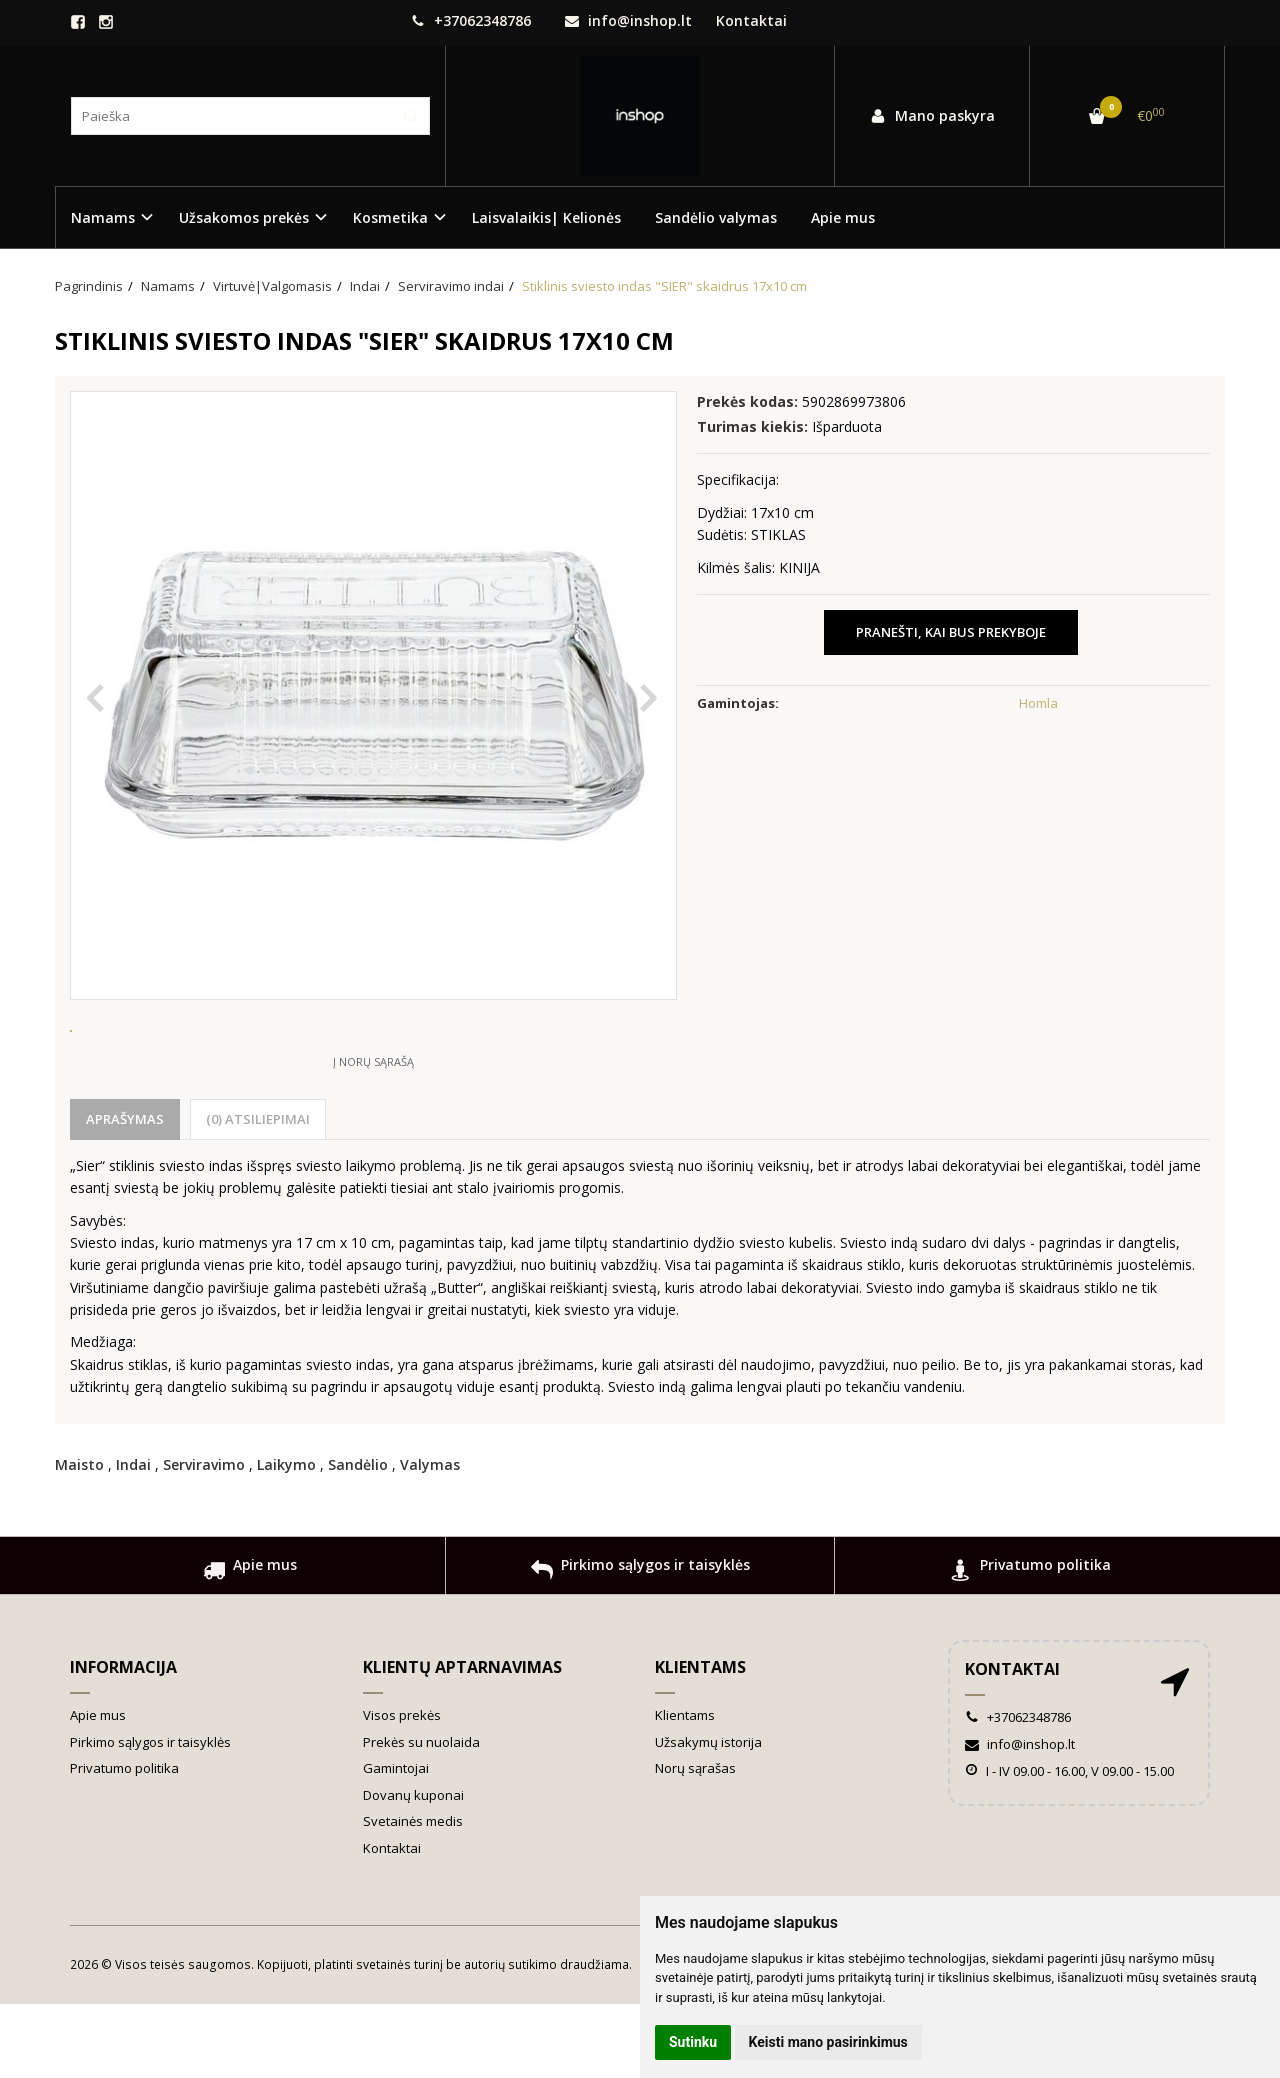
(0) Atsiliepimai (258, 1193)
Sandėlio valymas (716, 217)
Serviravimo (204, 1538)
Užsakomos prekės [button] (244, 217)
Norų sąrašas (695, 1842)
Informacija (123, 1741)
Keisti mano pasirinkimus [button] (828, 2042)
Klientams (700, 1741)
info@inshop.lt (628, 20)
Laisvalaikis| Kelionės (546, 217)
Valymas (430, 1538)
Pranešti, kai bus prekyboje (951, 632)
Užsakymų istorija (708, 1816)
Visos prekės (402, 1789)
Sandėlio (358, 1538)
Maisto (79, 1538)
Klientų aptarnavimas (462, 1741)
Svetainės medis (413, 1895)
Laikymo (286, 1538)
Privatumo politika (1030, 1646)
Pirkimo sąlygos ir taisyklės (640, 1646)
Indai (133, 1538)
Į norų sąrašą (373, 1135)
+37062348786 (471, 20)
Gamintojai (396, 1842)
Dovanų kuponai (413, 1869)
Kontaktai (751, 20)
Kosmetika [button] (390, 217)
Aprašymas (125, 1193)
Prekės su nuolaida (421, 1816)
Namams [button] (103, 217)
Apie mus (843, 217)
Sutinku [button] (693, 2042)
